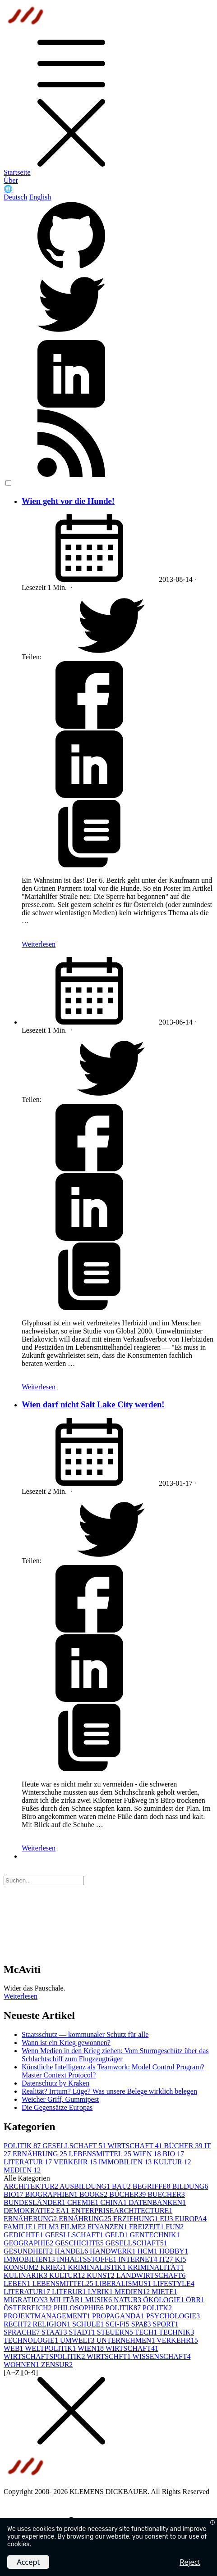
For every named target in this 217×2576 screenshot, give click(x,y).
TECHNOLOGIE (32, 2340)
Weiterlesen (38, 944)
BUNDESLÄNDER (35, 2202)
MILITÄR (67, 2300)
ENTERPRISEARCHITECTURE (121, 2210)
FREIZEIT (147, 2227)
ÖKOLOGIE (164, 2300)
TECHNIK (176, 2332)
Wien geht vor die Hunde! (68, 501)
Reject (190, 2562)
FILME (74, 2227)
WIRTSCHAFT (136, 2146)
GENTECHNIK (155, 2235)
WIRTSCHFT (109, 2356)
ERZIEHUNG (136, 2218)
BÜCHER (184, 2146)
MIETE (164, 2291)
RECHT (18, 2324)
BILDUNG (190, 2186)
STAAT (55, 2332)
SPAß (142, 2324)
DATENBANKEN (157, 2202)
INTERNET (138, 2259)
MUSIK (99, 2300)
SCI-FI (118, 2324)
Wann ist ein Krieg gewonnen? (66, 2042)
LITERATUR (29, 2162)
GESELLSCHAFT (74, 2146)
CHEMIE (83, 2202)
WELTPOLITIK (51, 2348)
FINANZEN (108, 2227)
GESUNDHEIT (29, 2251)
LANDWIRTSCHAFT (151, 2275)
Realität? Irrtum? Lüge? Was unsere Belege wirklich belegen (109, 2091)
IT (167, 2259)
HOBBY (173, 2251)
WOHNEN (22, 2364)
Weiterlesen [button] (20, 1996)
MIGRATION (27, 2300)
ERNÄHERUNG (31, 2218)
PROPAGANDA (119, 2316)
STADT (83, 2332)
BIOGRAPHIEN (52, 2194)
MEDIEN (22, 2170)
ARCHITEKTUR (32, 2186)
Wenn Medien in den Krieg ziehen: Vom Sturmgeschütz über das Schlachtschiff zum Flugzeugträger (115, 2055)
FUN (175, 2227)
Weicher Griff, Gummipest (60, 2099)
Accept (28, 2562)
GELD (117, 2235)
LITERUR (70, 2291)
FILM (49, 2227)
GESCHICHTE (80, 2243)
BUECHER (166, 2194)
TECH (147, 2332)
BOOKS (94, 2194)
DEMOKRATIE (30, 2210)
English (40, 197)
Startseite (17, 172)
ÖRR (195, 2300)
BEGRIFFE (152, 2186)
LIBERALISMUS (124, 2283)
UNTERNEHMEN (127, 2340)
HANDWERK (113, 2251)
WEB (14, 2348)
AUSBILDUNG (86, 2186)
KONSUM (22, 2267)
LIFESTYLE (173, 2283)
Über (11, 180)
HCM (148, 2251)
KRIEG (54, 2267)
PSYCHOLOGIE (173, 2316)
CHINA (114, 2202)
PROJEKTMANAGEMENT (48, 2316)
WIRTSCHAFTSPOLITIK (45, 2356)
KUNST (101, 2275)
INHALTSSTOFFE (87, 2259)
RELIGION (52, 2324)
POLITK (157, 2308)
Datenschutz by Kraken (55, 2083)
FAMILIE (21, 2227)
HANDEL (72, 2251)
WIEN (148, 2154)
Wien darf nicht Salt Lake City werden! (93, 1404)
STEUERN (116, 2332)
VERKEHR (76, 2162)
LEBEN (18, 2283)
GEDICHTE (24, 2235)
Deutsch (15, 197)
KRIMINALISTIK (98, 2267)
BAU (122, 2186)
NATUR (128, 2300)
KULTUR (172, 2162)
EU (167, 2218)
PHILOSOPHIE (80, 2308)
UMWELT (78, 2340)
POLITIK (23, 2146)
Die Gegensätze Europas (57, 2107)
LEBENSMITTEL (101, 2154)
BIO (173, 2154)
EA (63, 2210)
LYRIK (101, 2291)
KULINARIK (26, 2275)
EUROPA (191, 2218)
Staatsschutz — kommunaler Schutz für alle (85, 2034)
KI (180, 2259)
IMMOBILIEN (125, 2162)
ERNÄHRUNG (41, 2154)
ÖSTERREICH (29, 2308)
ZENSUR (57, 2364)
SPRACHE (23, 2332)
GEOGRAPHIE (29, 2243)
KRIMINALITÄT (156, 2267)
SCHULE (89, 2324)
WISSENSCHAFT (162, 2356)
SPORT (166, 2324)
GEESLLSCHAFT (75, 2235)
